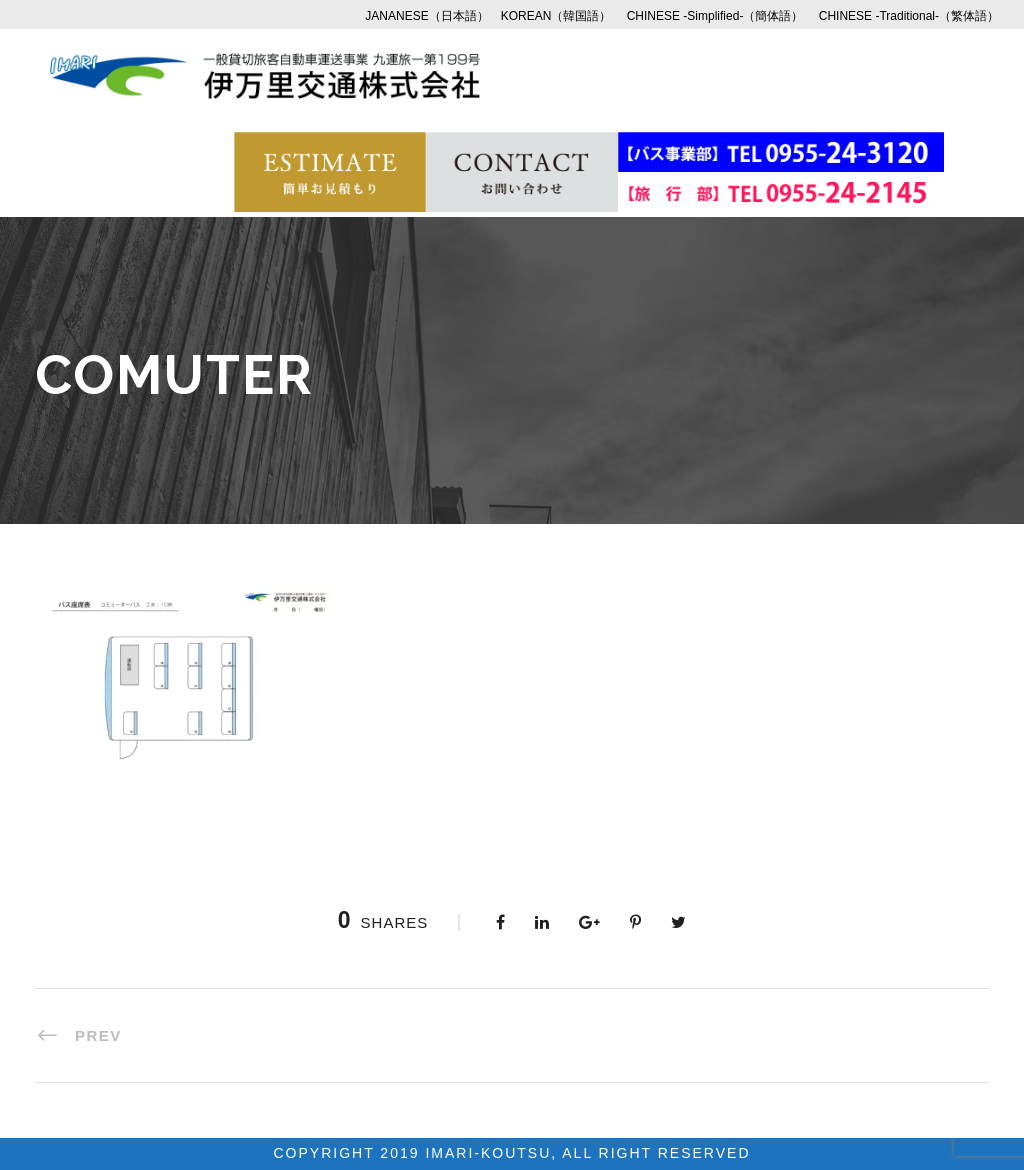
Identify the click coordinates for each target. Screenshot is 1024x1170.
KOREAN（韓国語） (556, 16)
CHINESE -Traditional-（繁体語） (909, 16)
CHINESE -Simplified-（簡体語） (715, 16)
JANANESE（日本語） (426, 16)
